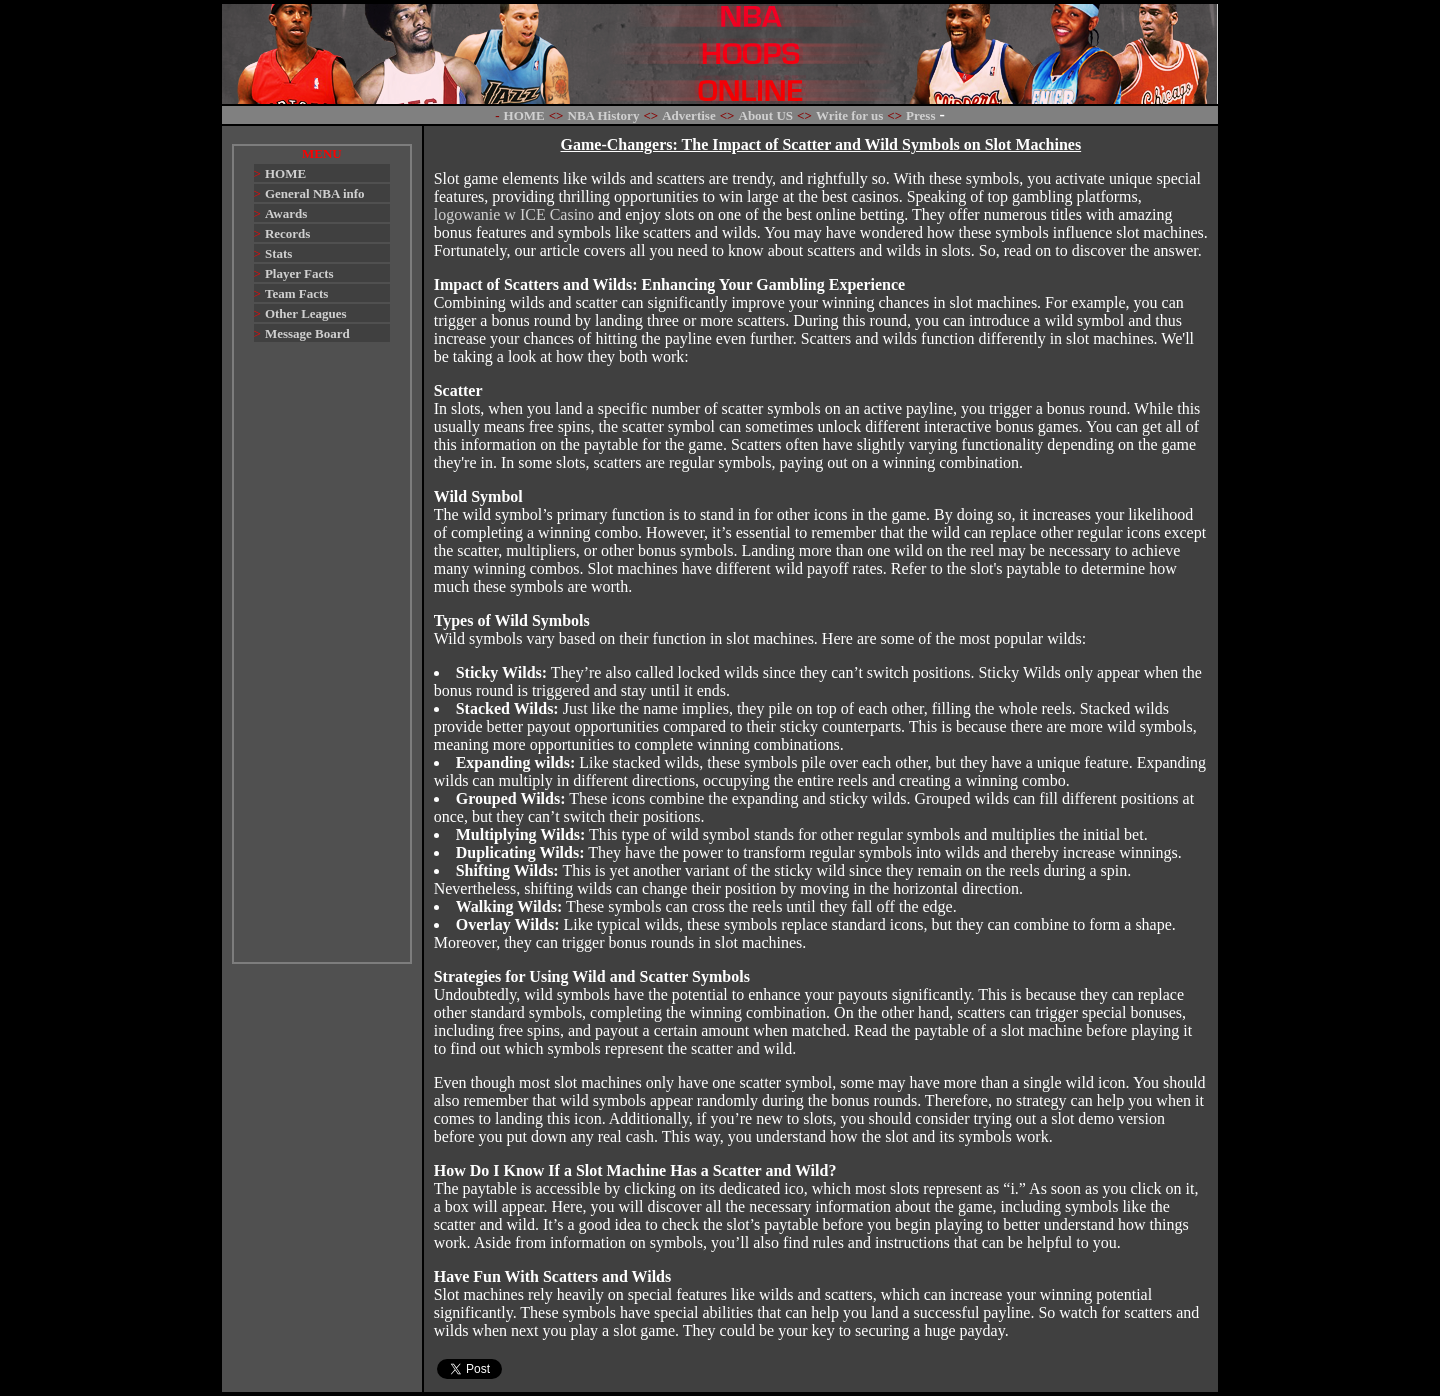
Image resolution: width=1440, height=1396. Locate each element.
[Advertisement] (322, 662)
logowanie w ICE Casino (514, 214)
